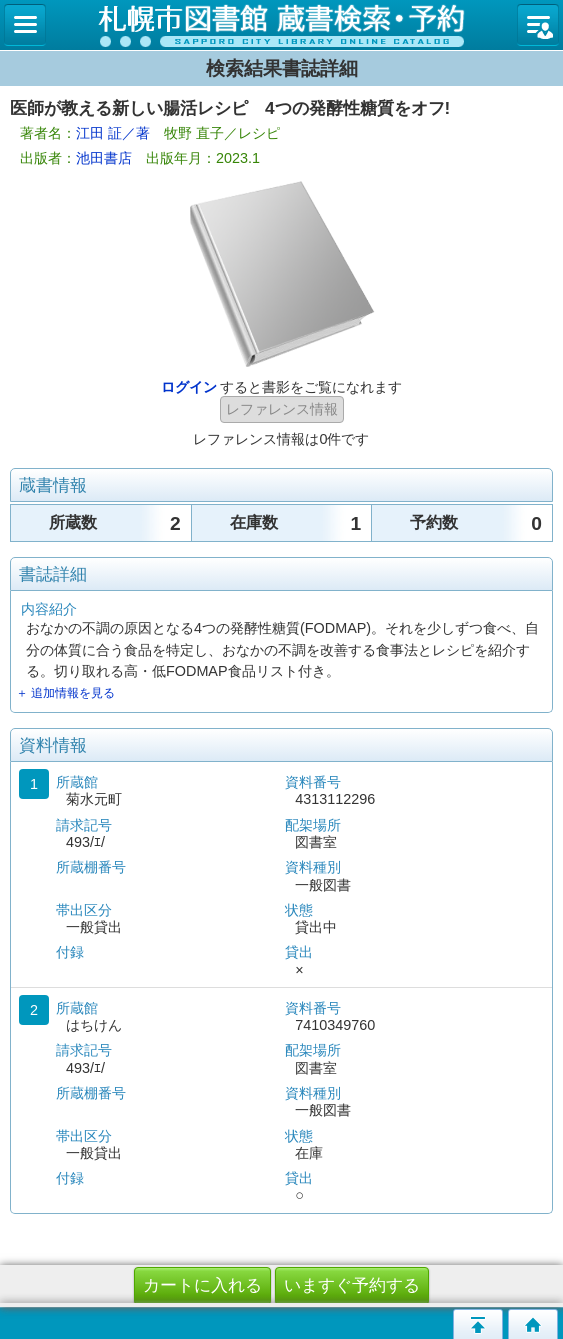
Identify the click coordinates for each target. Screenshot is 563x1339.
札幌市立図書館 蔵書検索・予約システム (281, 25)
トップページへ (533, 1324)
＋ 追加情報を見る (65, 693)
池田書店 (104, 158)
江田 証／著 (113, 133)
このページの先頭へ (478, 1324)
